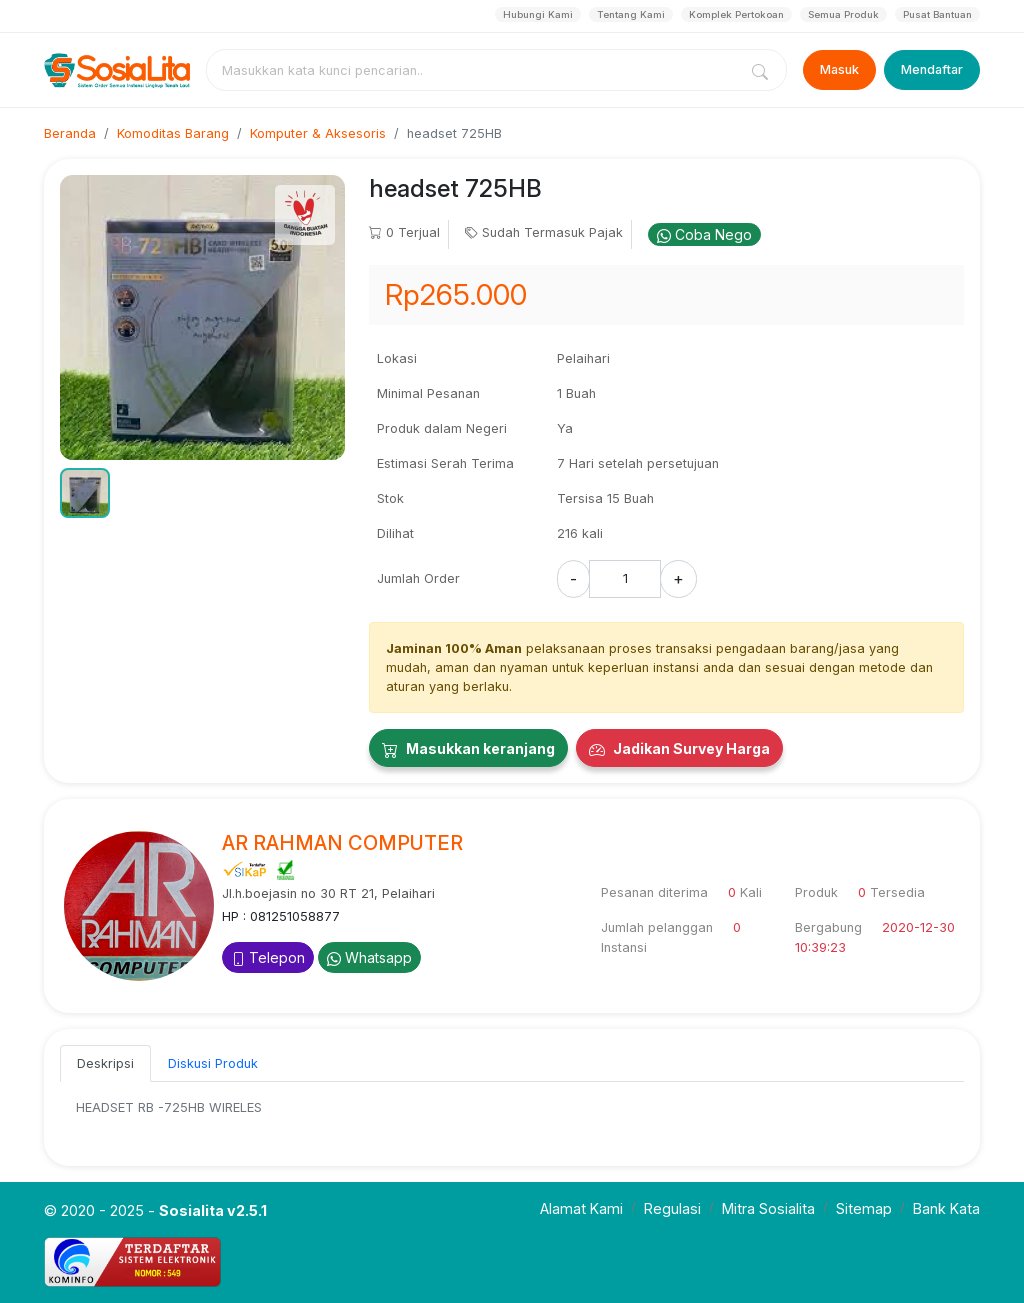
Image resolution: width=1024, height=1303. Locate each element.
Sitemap (864, 1208)
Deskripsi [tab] (105, 1063)
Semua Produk (843, 14)
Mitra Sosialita (768, 1208)
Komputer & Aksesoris (318, 133)
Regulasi (672, 1208)
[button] (85, 493)
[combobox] (476, 70)
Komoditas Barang (173, 133)
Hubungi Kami (538, 14)
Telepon (268, 957)
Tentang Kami (631, 14)
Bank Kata (946, 1208)
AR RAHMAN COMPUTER (342, 843)
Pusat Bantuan (937, 14)
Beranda (70, 133)
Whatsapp (369, 957)
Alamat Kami (581, 1208)
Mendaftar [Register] (932, 69)
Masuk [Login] (839, 69)
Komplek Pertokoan (736, 14)
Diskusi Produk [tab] (213, 1063)
